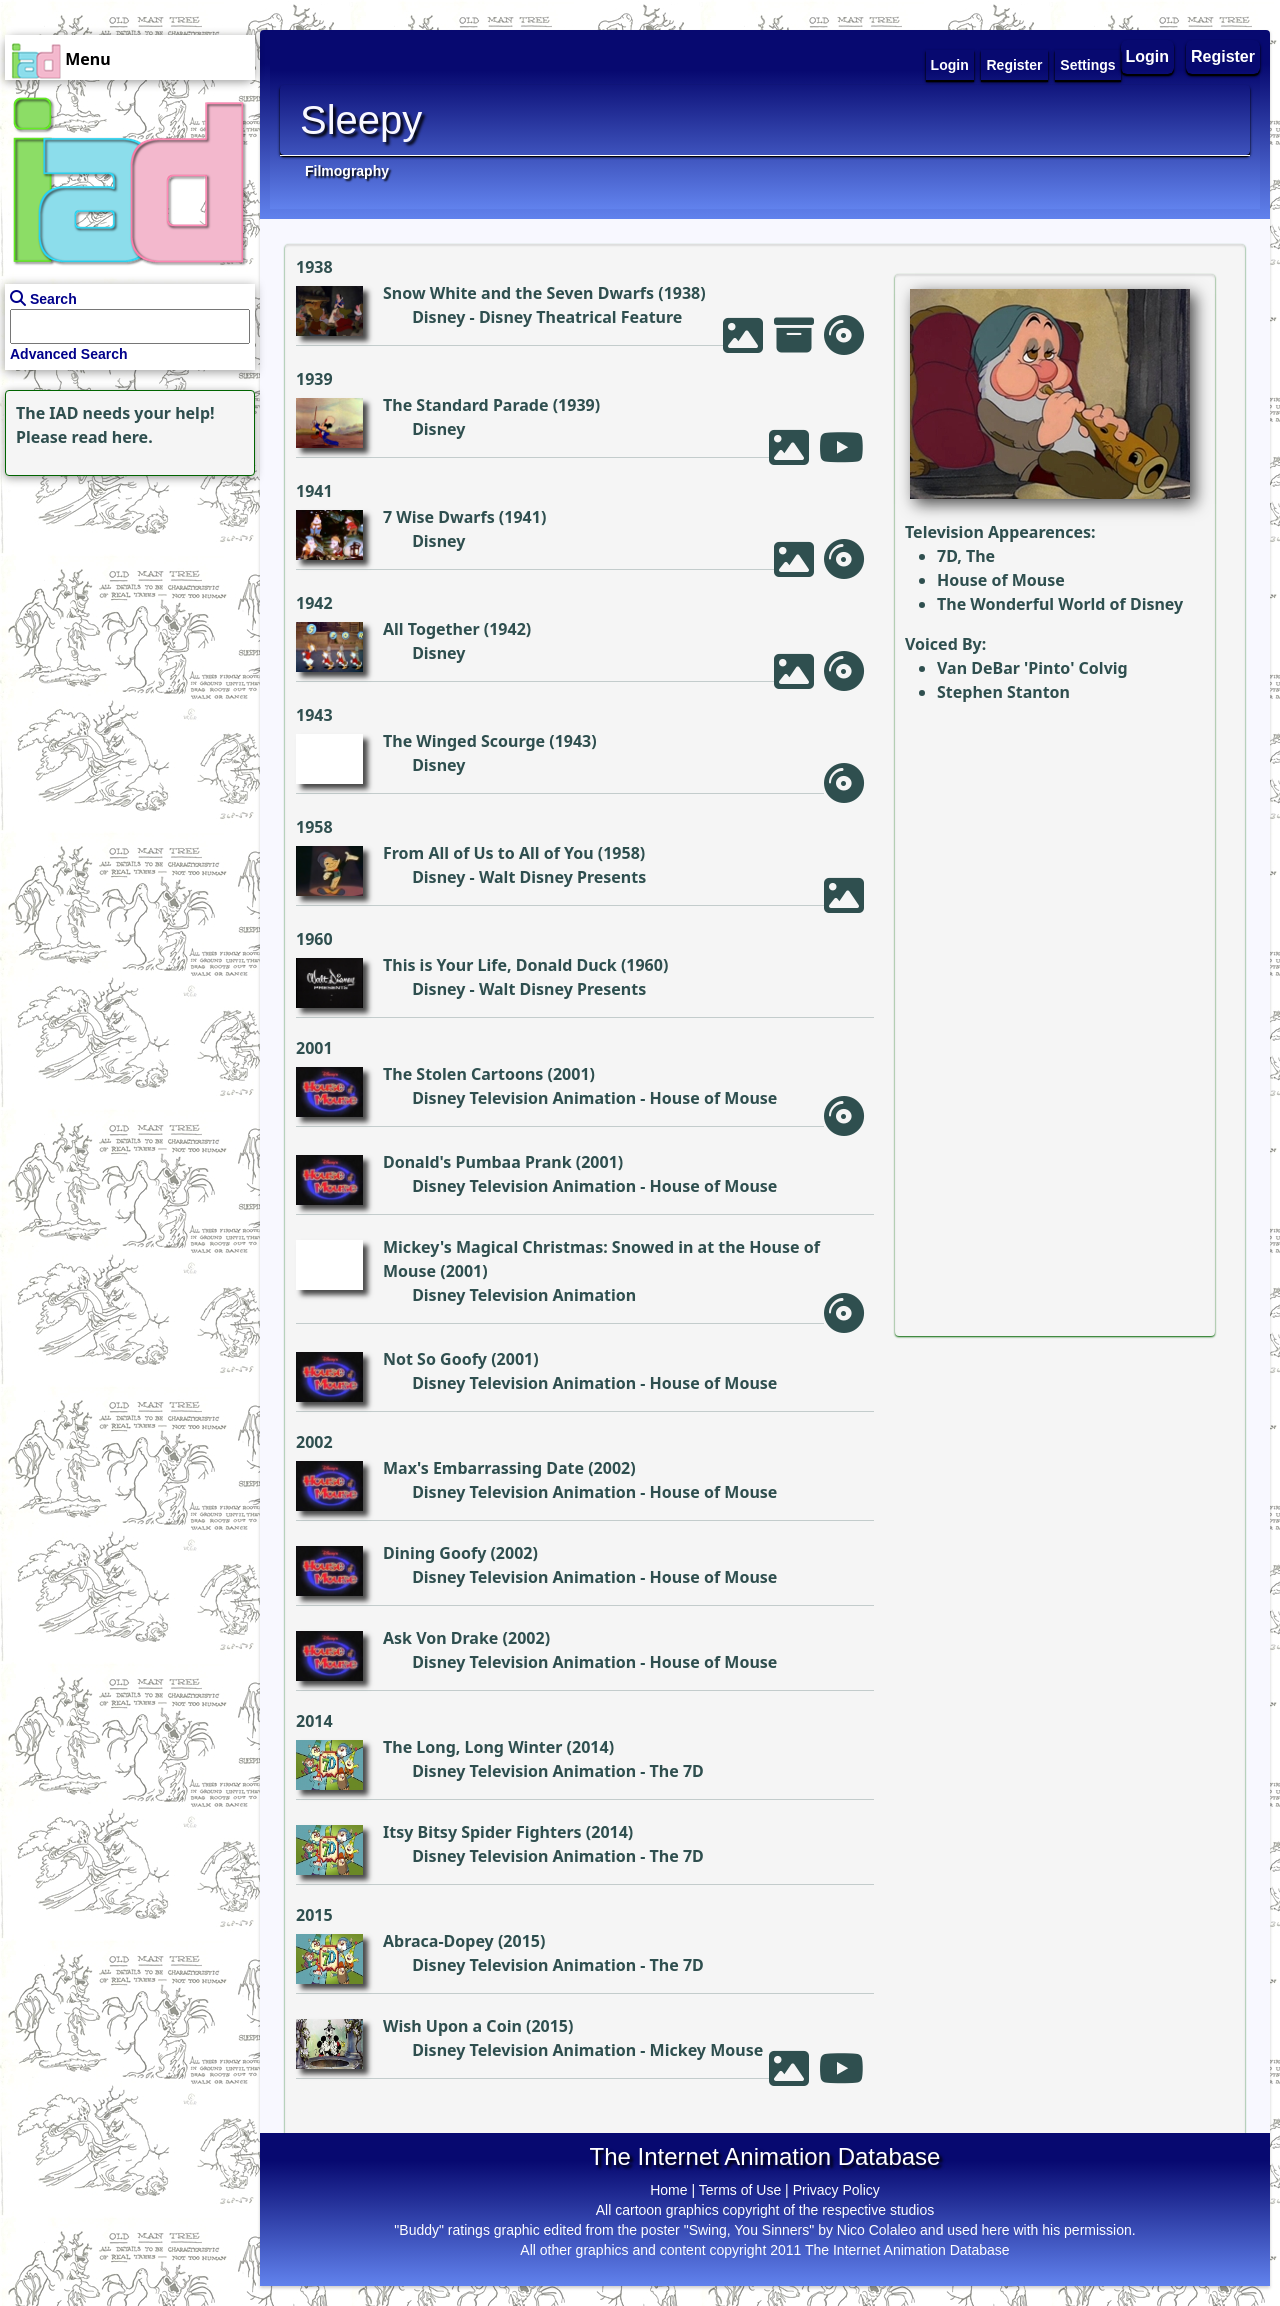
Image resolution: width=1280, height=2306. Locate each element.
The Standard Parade (466, 405)
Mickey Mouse (707, 2050)
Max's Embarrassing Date (483, 1468)
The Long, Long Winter (472, 1747)
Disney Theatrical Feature (581, 317)
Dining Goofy (434, 1553)
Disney (438, 317)
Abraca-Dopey (438, 1941)
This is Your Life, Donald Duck (500, 965)
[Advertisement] (125, 606)
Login (1148, 56)
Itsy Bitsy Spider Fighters (482, 1832)
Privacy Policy (836, 2190)
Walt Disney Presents (562, 877)
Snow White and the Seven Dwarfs (518, 293)
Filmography (347, 171)
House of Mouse (714, 1098)
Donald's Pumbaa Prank (477, 1162)
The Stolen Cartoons (463, 1074)
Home (668, 2190)
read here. (112, 437)
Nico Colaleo (876, 2230)
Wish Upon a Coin (452, 2026)
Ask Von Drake (440, 1638)
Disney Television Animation (524, 1098)
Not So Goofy (435, 1359)
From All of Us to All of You (488, 853)
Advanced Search (69, 354)
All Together (431, 629)
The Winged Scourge (464, 741)
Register (1223, 56)
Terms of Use (740, 2190)
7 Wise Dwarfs (439, 517)
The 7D (677, 1771)
